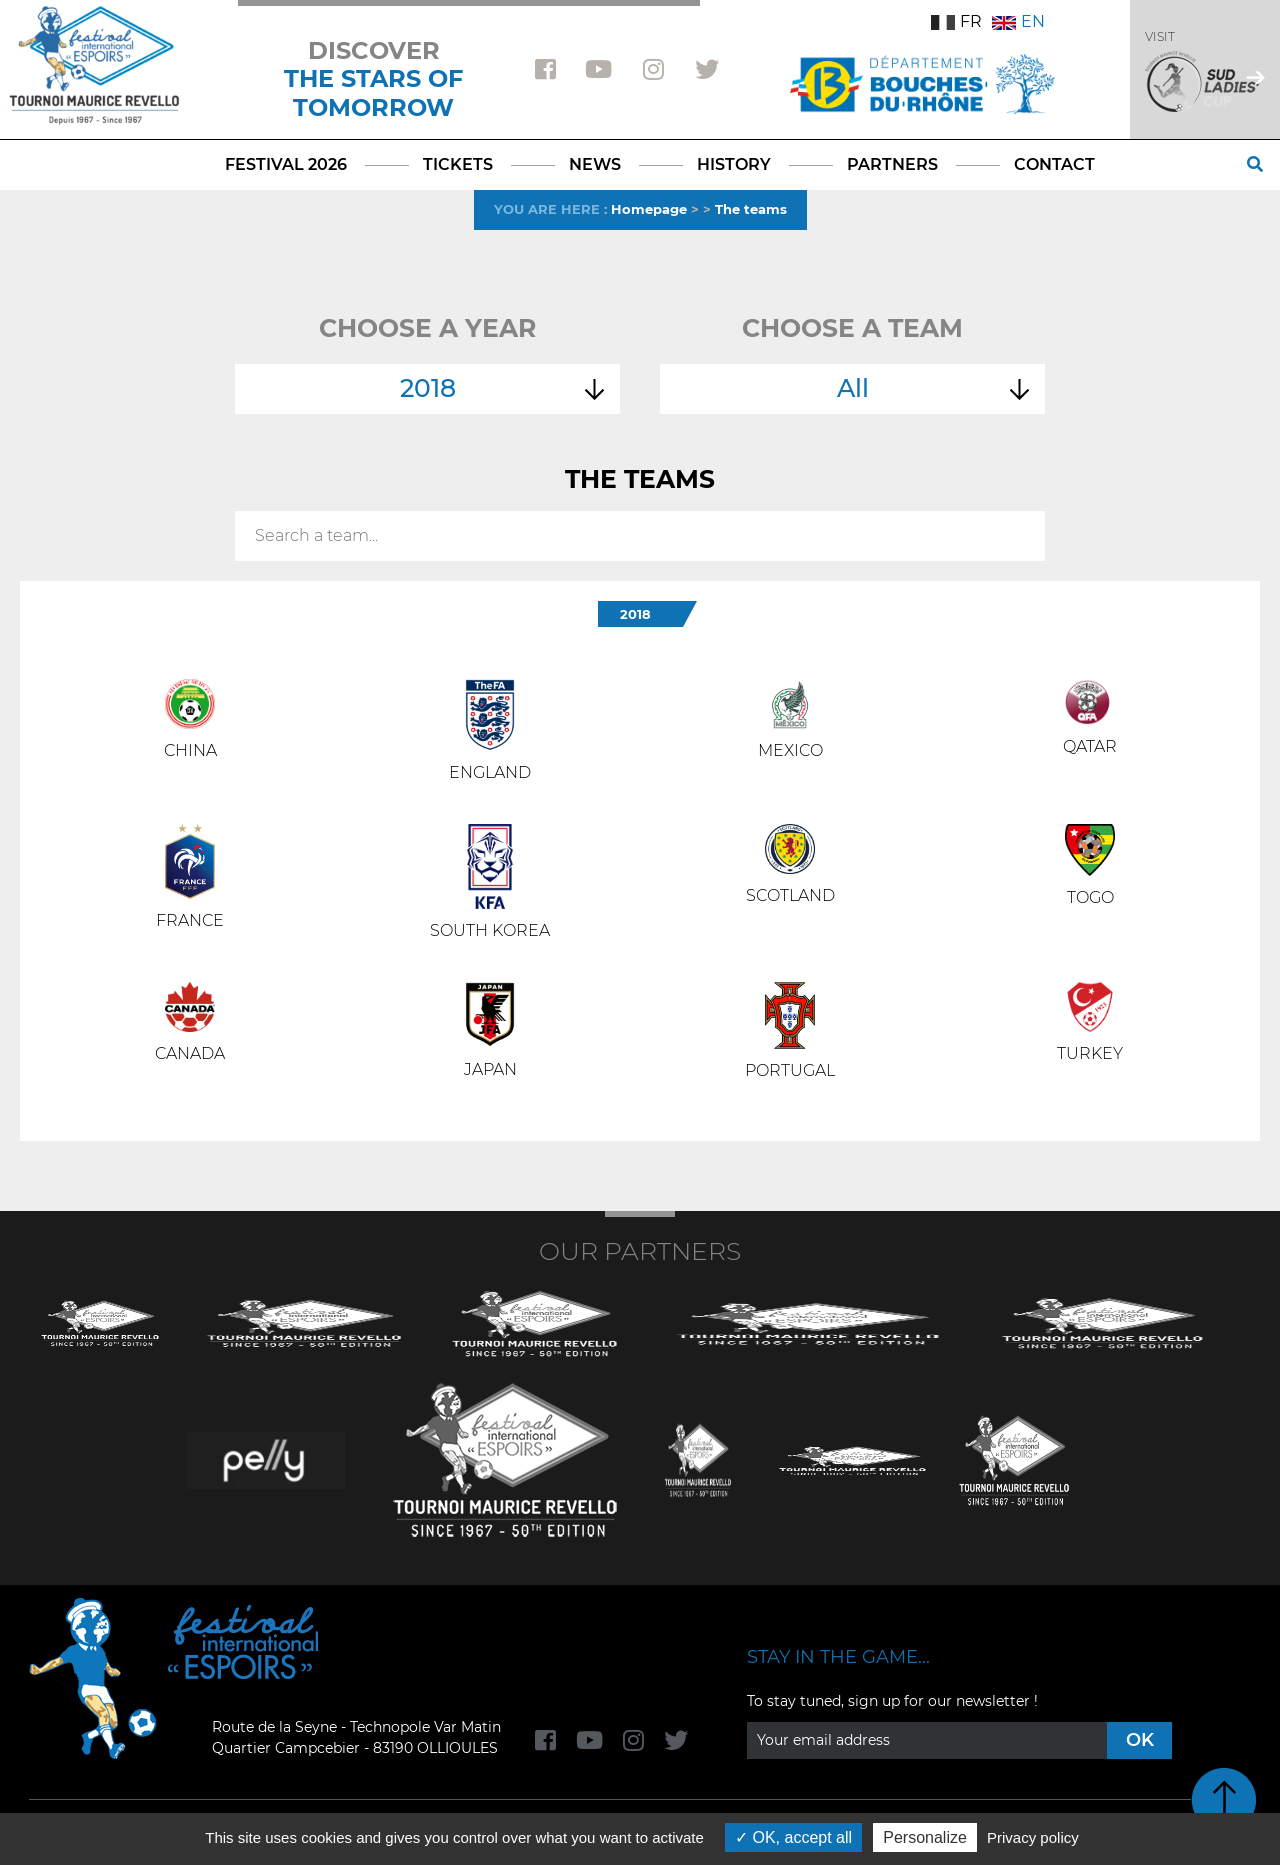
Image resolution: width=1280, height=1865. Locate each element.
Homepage (649, 209)
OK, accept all (793, 1837)
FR (956, 21)
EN (1018, 21)
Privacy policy (1033, 1837)
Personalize (925, 1837)
